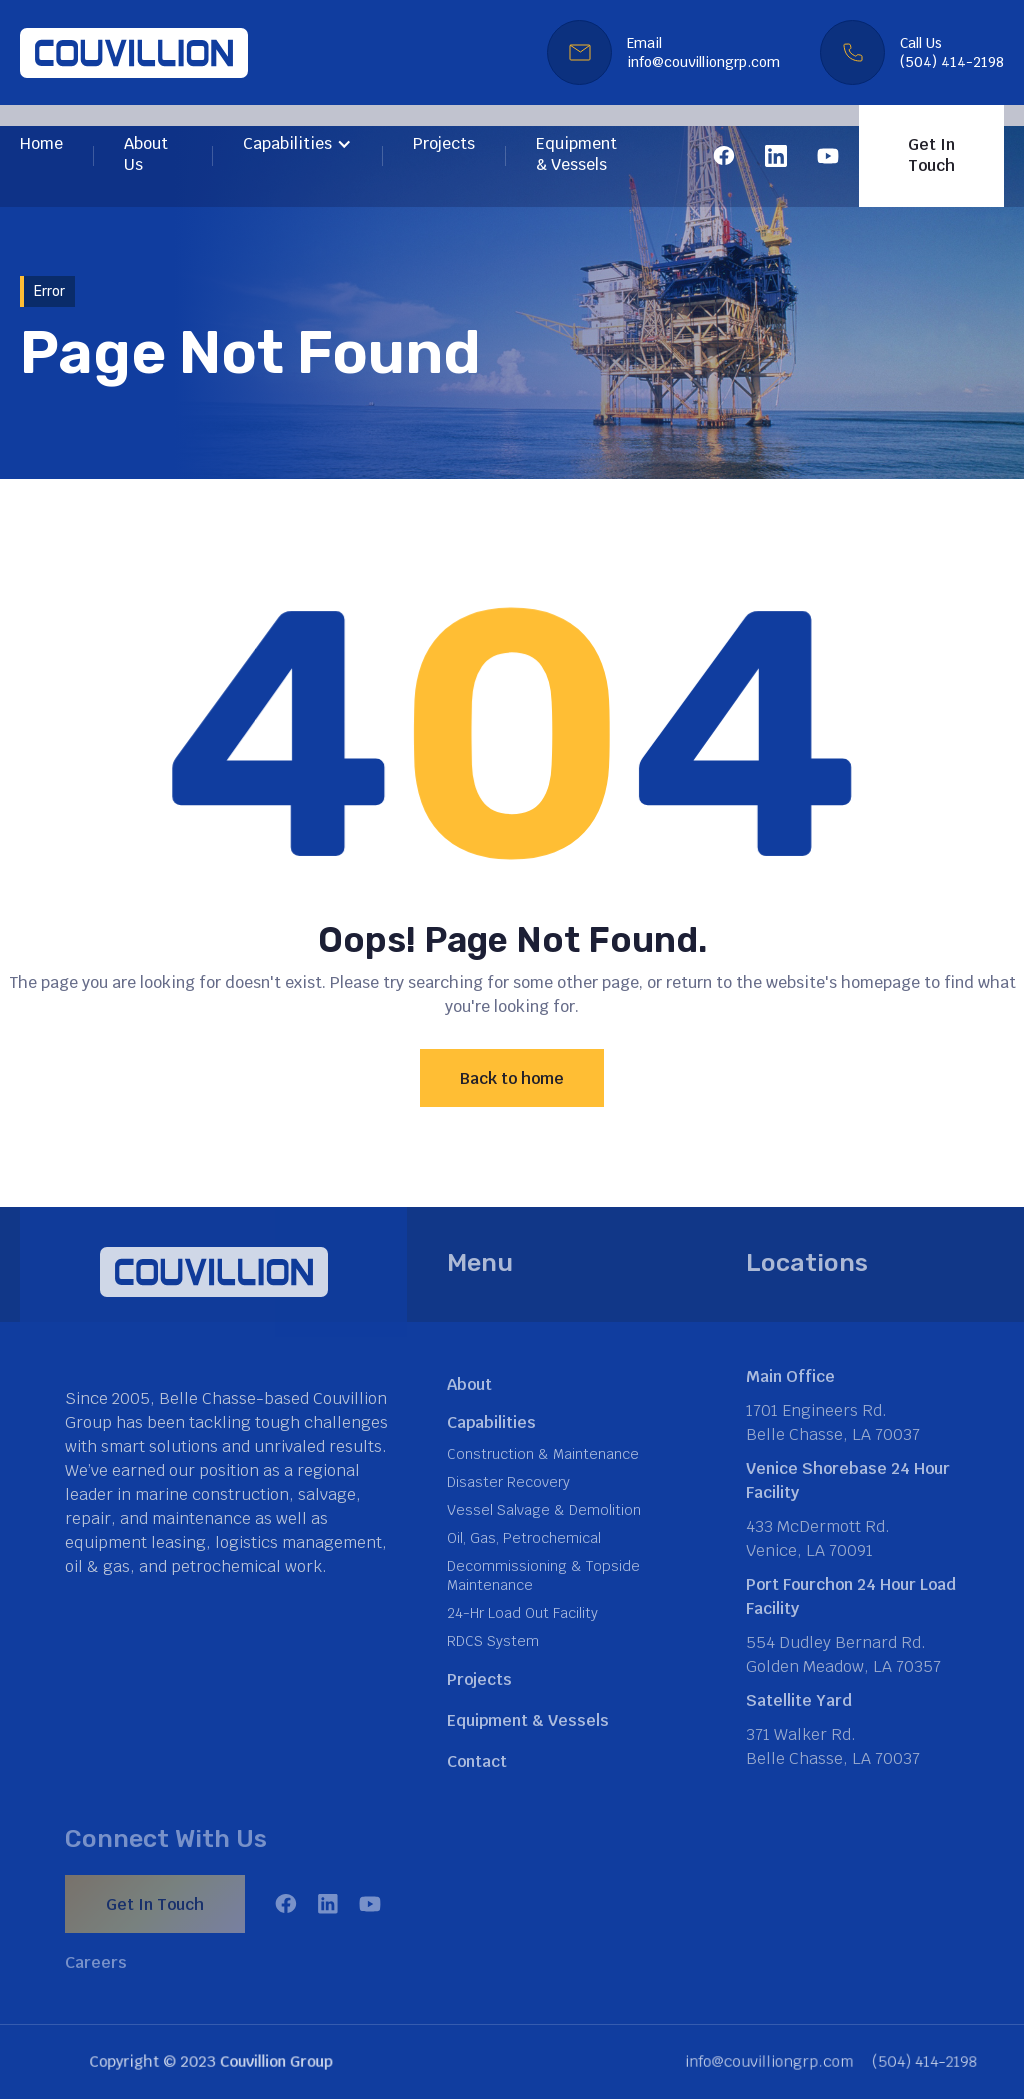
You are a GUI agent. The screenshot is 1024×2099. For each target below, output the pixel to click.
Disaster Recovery (508, 1482)
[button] (297, 145)
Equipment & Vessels (576, 154)
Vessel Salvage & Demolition (544, 1510)
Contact (477, 1761)
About (469, 1384)
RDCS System (493, 1641)
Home (41, 143)
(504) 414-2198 (952, 62)
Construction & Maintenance (543, 1454)
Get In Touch (931, 155)
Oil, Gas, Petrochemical (524, 1538)
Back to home (512, 1078)
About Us (146, 154)
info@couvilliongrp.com (703, 62)
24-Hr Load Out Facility (522, 1613)
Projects (444, 143)
